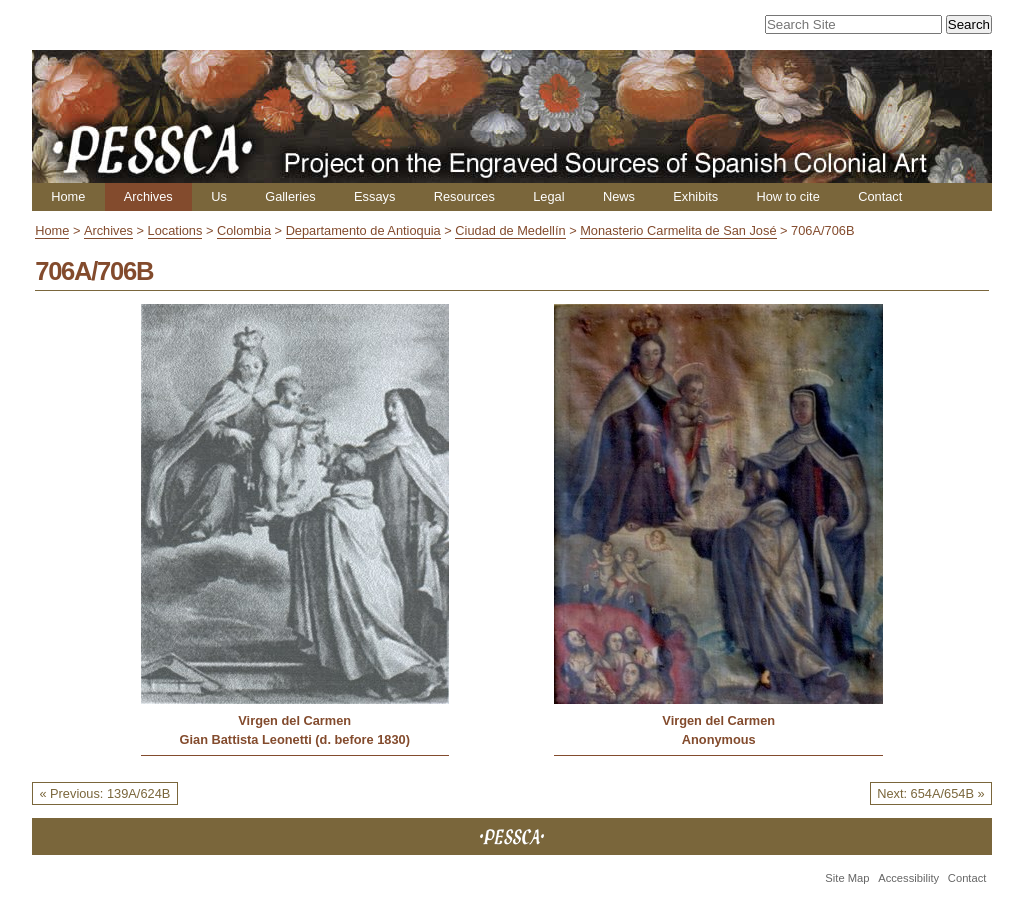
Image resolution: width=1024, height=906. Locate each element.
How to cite (787, 196)
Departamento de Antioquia (363, 230)
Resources (464, 196)
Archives (148, 196)
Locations (175, 230)
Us (219, 196)
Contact (880, 196)
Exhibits (695, 196)
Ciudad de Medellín (510, 230)
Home (68, 196)
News (619, 196)
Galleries (290, 196)
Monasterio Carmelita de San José (678, 230)
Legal (548, 196)
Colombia (244, 230)
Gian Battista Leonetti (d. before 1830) (295, 739)
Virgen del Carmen (294, 720)
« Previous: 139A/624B (104, 793)
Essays (374, 196)
